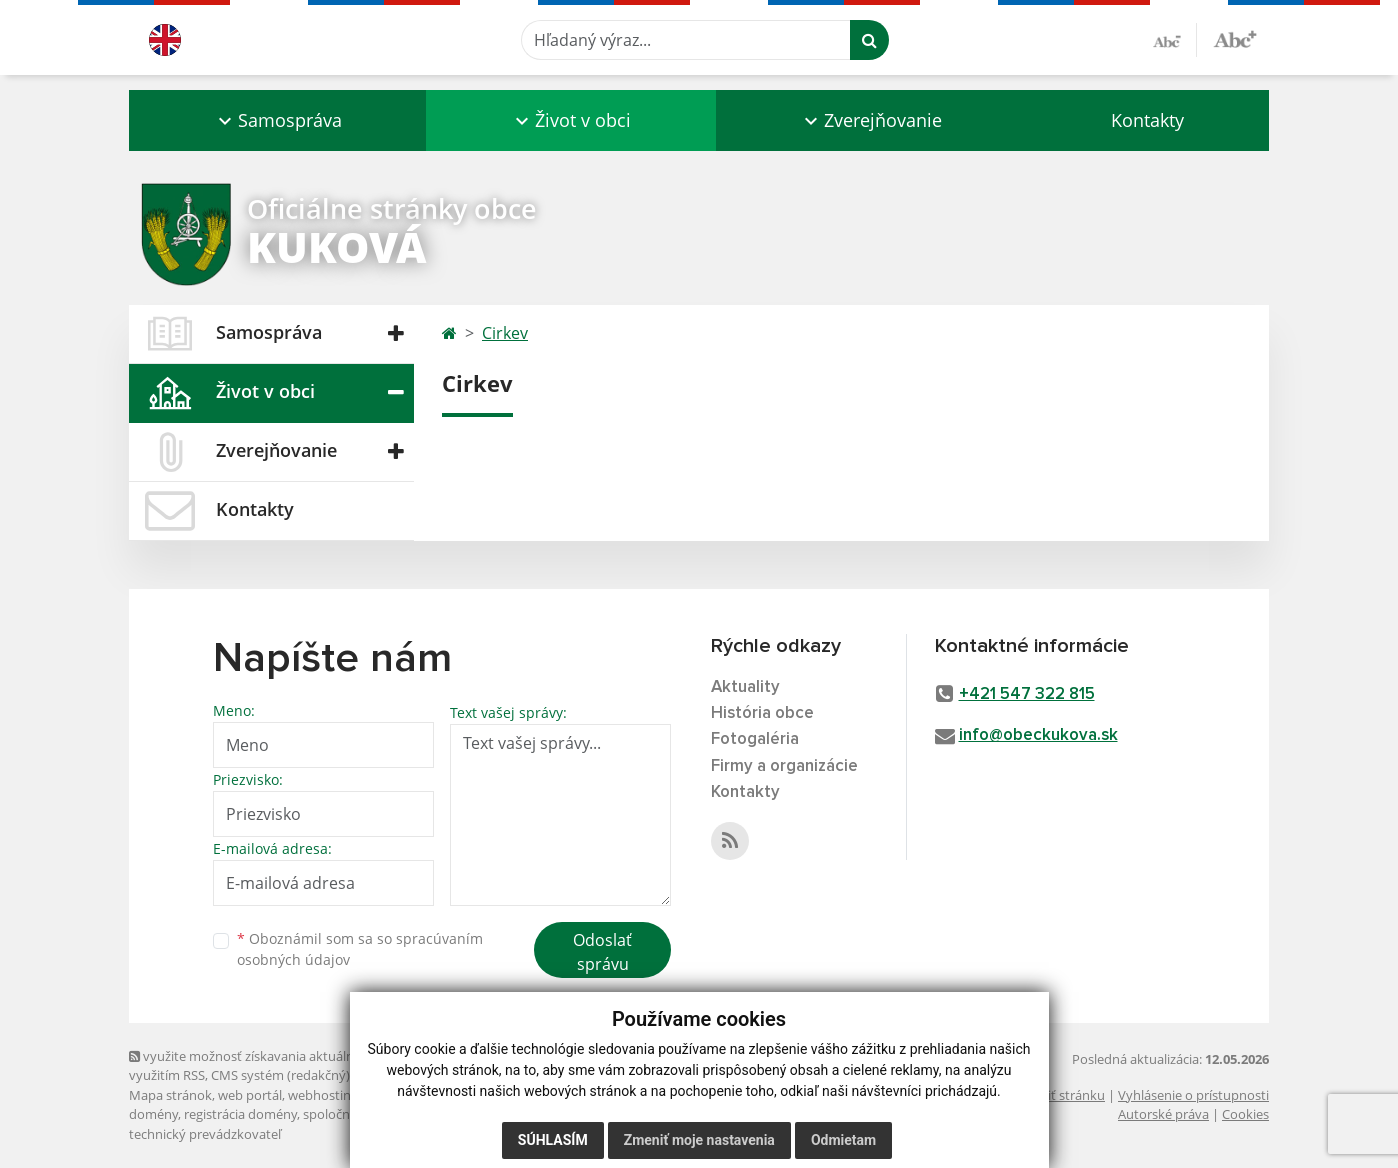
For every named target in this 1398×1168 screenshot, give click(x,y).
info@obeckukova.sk (1038, 735)
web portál (250, 1095)
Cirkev (505, 333)
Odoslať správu (602, 952)
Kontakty (1147, 120)
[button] (277, 120)
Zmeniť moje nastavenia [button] (699, 1140)
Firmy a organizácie (784, 766)
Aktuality (745, 687)
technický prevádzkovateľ (205, 1134)
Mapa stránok (170, 1095)
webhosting (323, 1095)
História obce (762, 713)
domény (153, 1114)
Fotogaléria (755, 739)
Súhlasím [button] (553, 1140)
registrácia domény (240, 1114)
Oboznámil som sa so (360, 949)
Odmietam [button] (843, 1140)
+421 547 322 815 (1027, 694)
